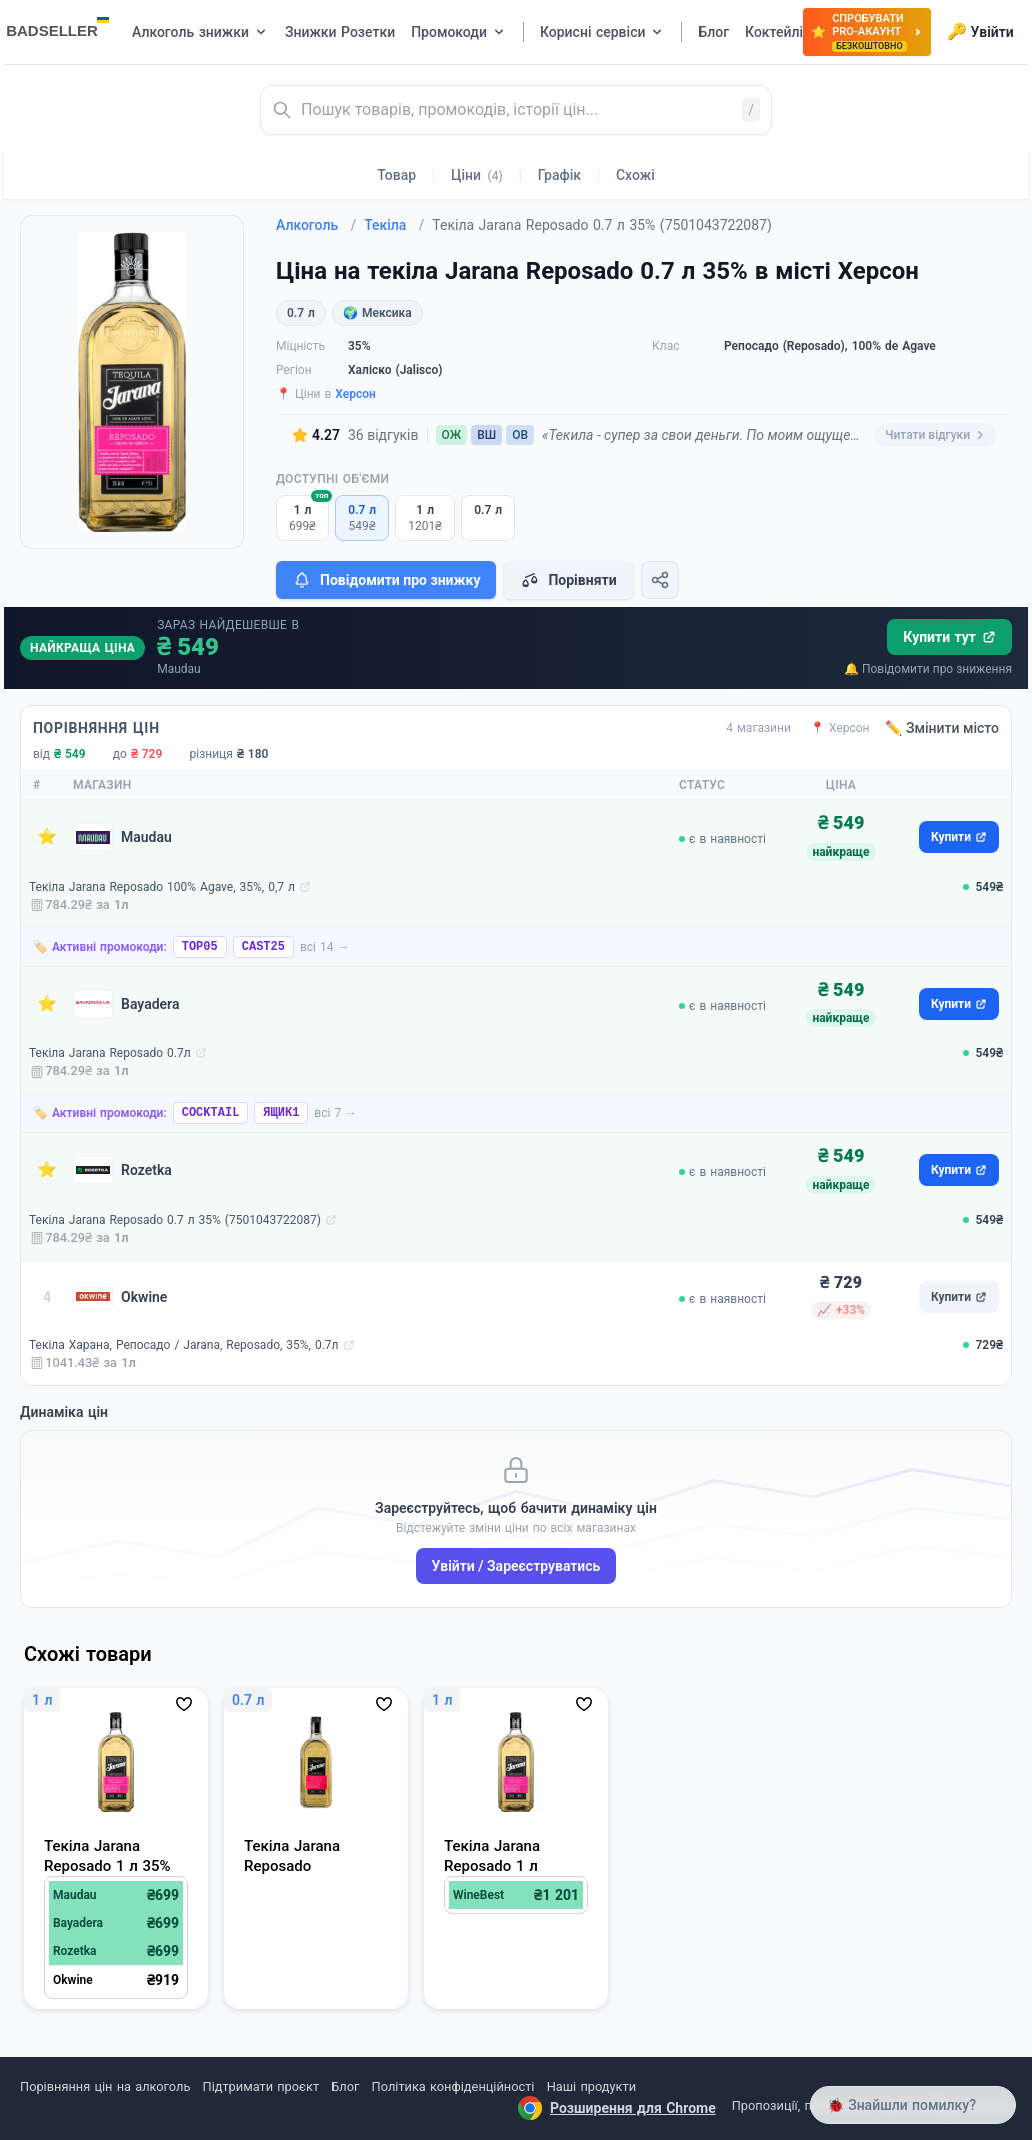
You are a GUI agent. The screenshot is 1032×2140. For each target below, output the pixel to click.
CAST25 (263, 947)
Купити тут (949, 637)
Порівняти (568, 580)
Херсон (355, 394)
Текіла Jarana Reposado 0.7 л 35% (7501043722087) (175, 1220)
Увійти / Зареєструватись (516, 1566)
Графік (559, 175)
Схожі (635, 175)
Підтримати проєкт (261, 2086)
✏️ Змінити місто (942, 728)
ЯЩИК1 (281, 1113)
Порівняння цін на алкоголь (105, 2086)
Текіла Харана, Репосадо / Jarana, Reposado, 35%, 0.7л (184, 1345)
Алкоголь (316, 225)
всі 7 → (335, 1113)
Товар (396, 175)
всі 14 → (325, 947)
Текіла (394, 225)
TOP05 (200, 947)
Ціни (477, 175)
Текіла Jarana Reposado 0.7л (110, 1053)
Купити (959, 837)
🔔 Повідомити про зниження (928, 669)
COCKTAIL (211, 1113)
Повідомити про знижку (386, 580)
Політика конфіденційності (453, 2086)
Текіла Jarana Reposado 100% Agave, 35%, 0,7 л (162, 887)
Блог (345, 2086)
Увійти (980, 32)
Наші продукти (591, 2086)
